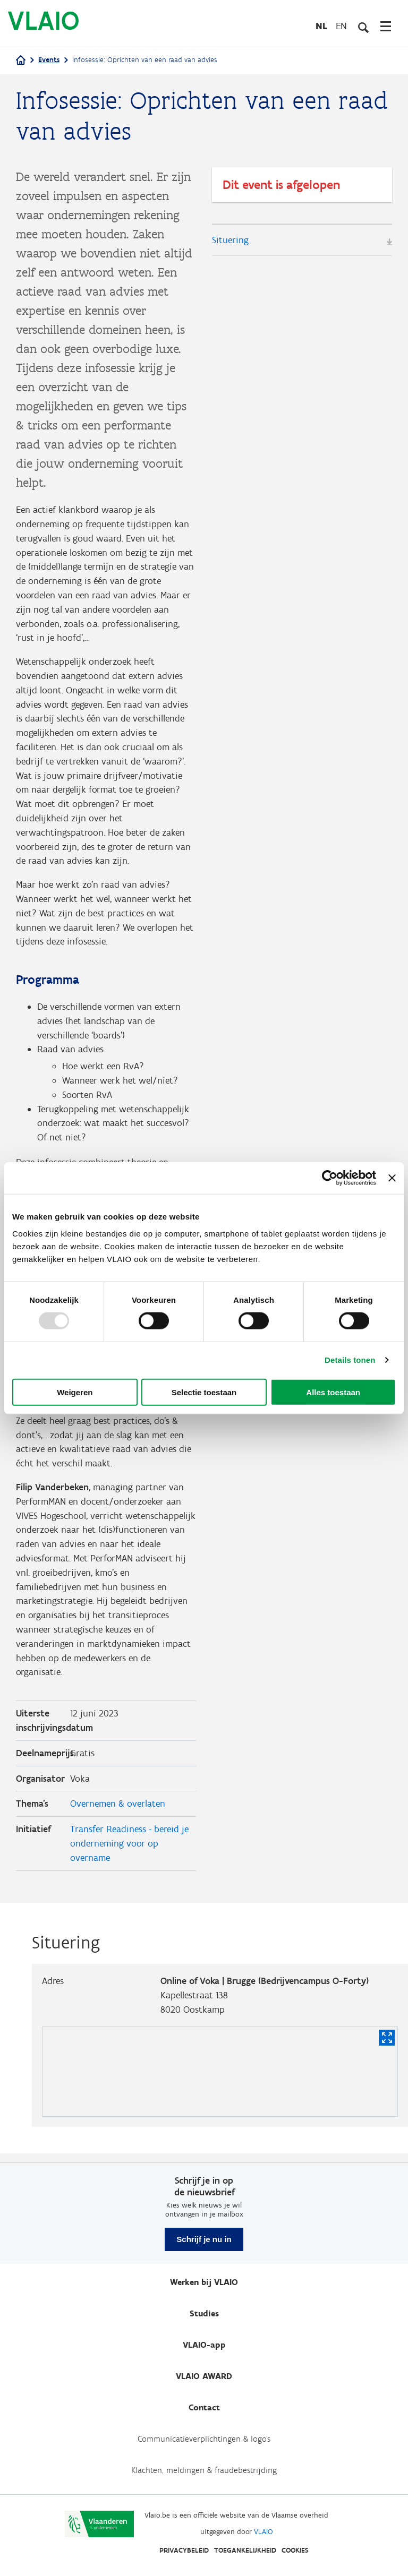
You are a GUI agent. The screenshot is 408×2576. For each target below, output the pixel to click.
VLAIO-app (204, 2345)
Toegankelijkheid (245, 2550)
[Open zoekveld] (363, 26)
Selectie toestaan (204, 1391)
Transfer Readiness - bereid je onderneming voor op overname (129, 1851)
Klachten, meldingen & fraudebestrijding (204, 2470)
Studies (204, 2313)
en (341, 26)
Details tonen (350, 1359)
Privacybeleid (184, 2550)
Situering (230, 240)
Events (49, 59)
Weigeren (74, 1391)
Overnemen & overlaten (117, 1811)
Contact (204, 2407)
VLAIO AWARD (204, 2376)
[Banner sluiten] (392, 1178)
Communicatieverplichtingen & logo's (204, 2439)
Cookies (295, 2550)
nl (321, 26)
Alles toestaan (333, 1391)
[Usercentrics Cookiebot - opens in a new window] (329, 1178)
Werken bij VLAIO (204, 2282)
